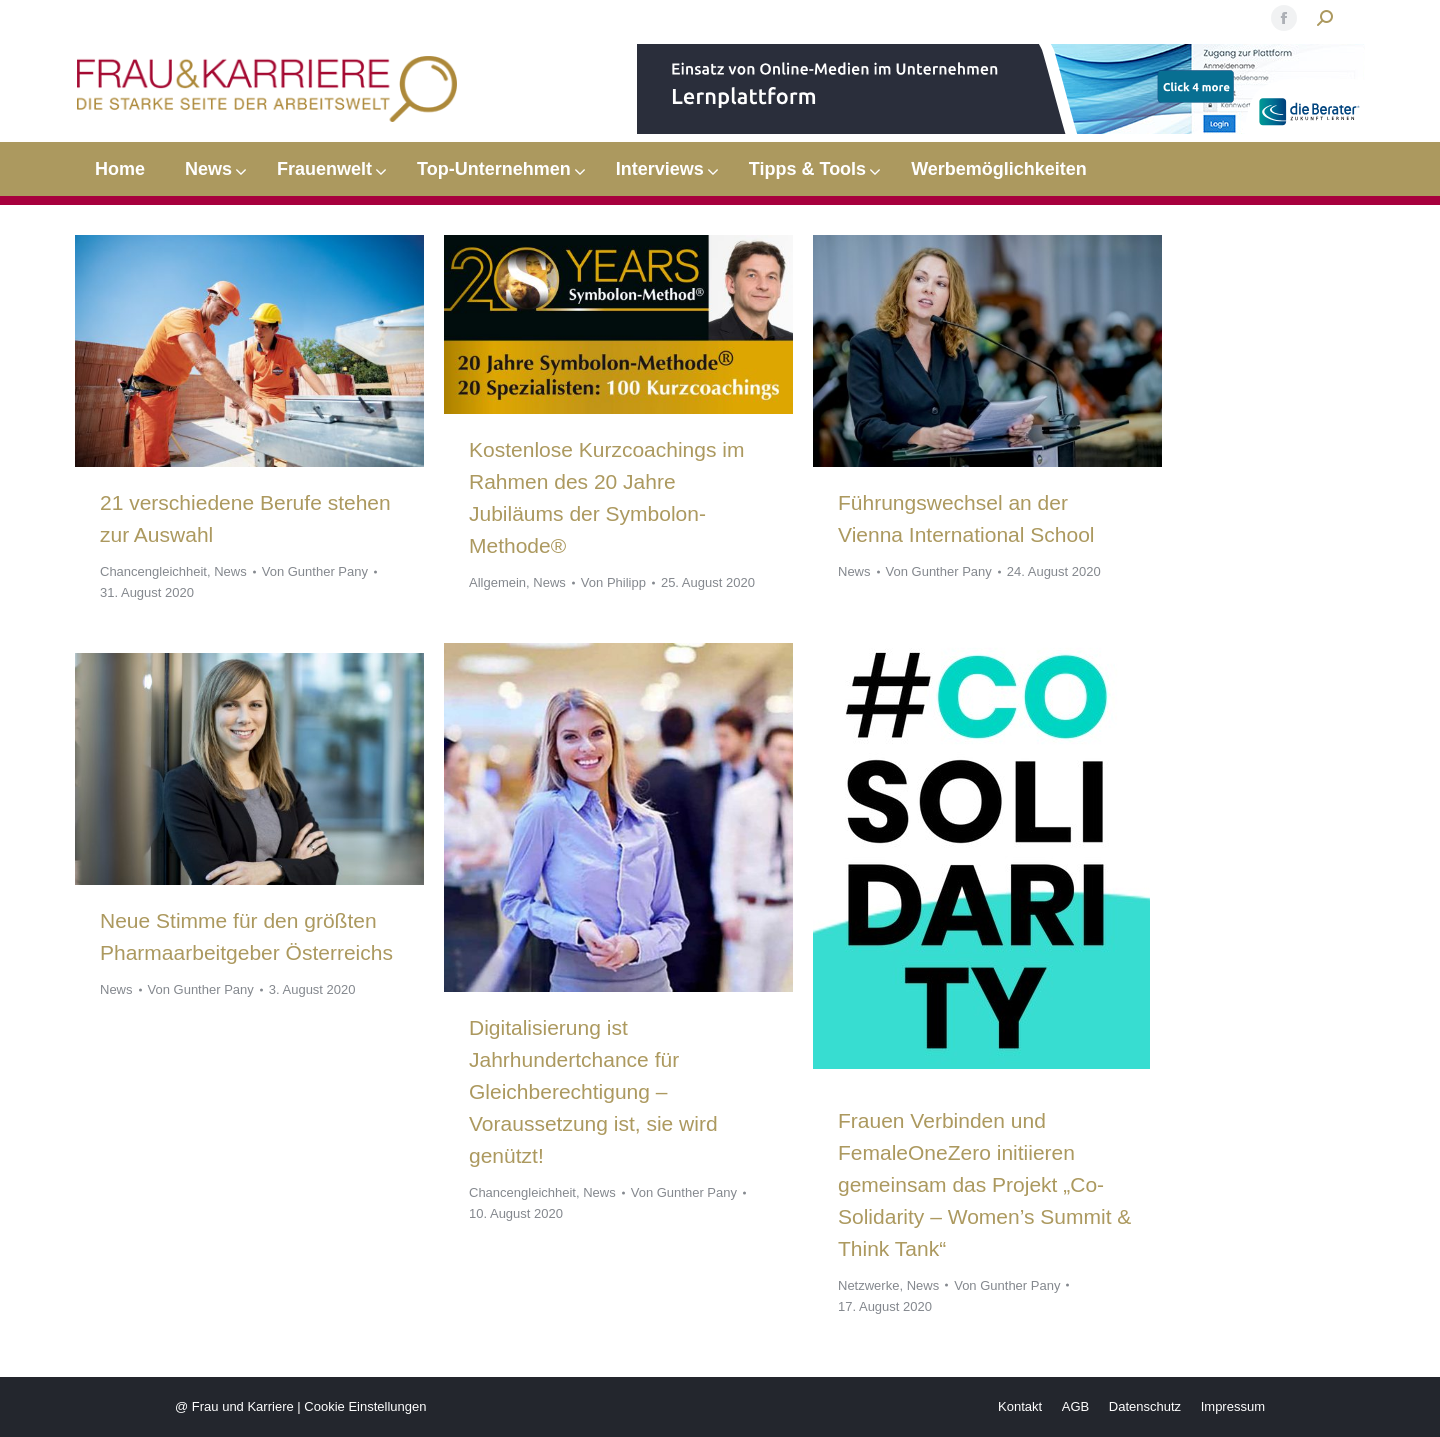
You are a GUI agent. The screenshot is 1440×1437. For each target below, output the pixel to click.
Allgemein (497, 582)
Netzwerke (868, 1285)
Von (315, 571)
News (230, 571)
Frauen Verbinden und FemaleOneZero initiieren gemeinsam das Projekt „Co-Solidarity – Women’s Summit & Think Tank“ (984, 1184)
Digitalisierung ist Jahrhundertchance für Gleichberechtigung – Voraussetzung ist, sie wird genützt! (593, 1091)
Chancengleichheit (153, 571)
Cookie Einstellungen (365, 1406)
